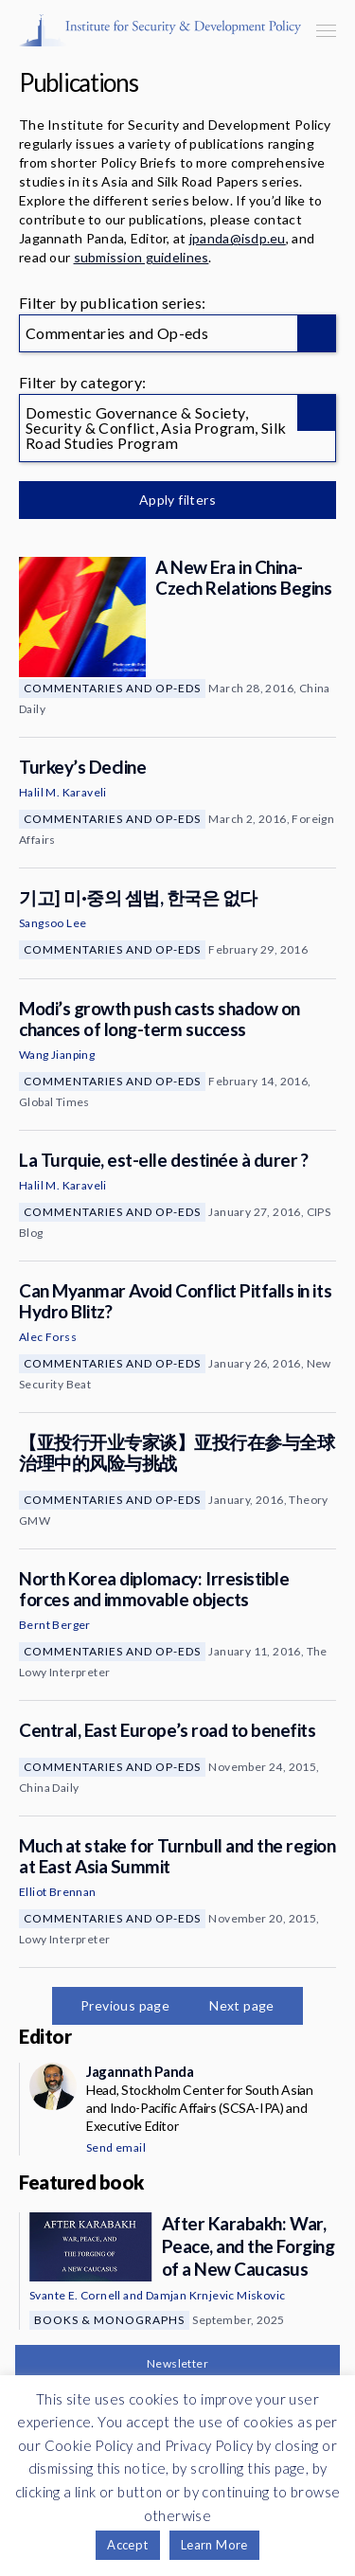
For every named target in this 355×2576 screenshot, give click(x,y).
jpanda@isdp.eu (237, 238)
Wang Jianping (57, 1054)
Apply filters (177, 500)
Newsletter (177, 2363)
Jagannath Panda (139, 2071)
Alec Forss (48, 1337)
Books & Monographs (109, 2320)
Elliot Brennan (58, 1892)
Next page (242, 2005)
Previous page (124, 2005)
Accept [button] (127, 2544)
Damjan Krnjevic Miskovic (216, 2295)
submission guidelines (141, 257)
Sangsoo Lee (52, 923)
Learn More (214, 2544)
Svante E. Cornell (75, 2295)
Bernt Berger (55, 1625)
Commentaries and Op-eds (112, 688)
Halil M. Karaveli (63, 792)
